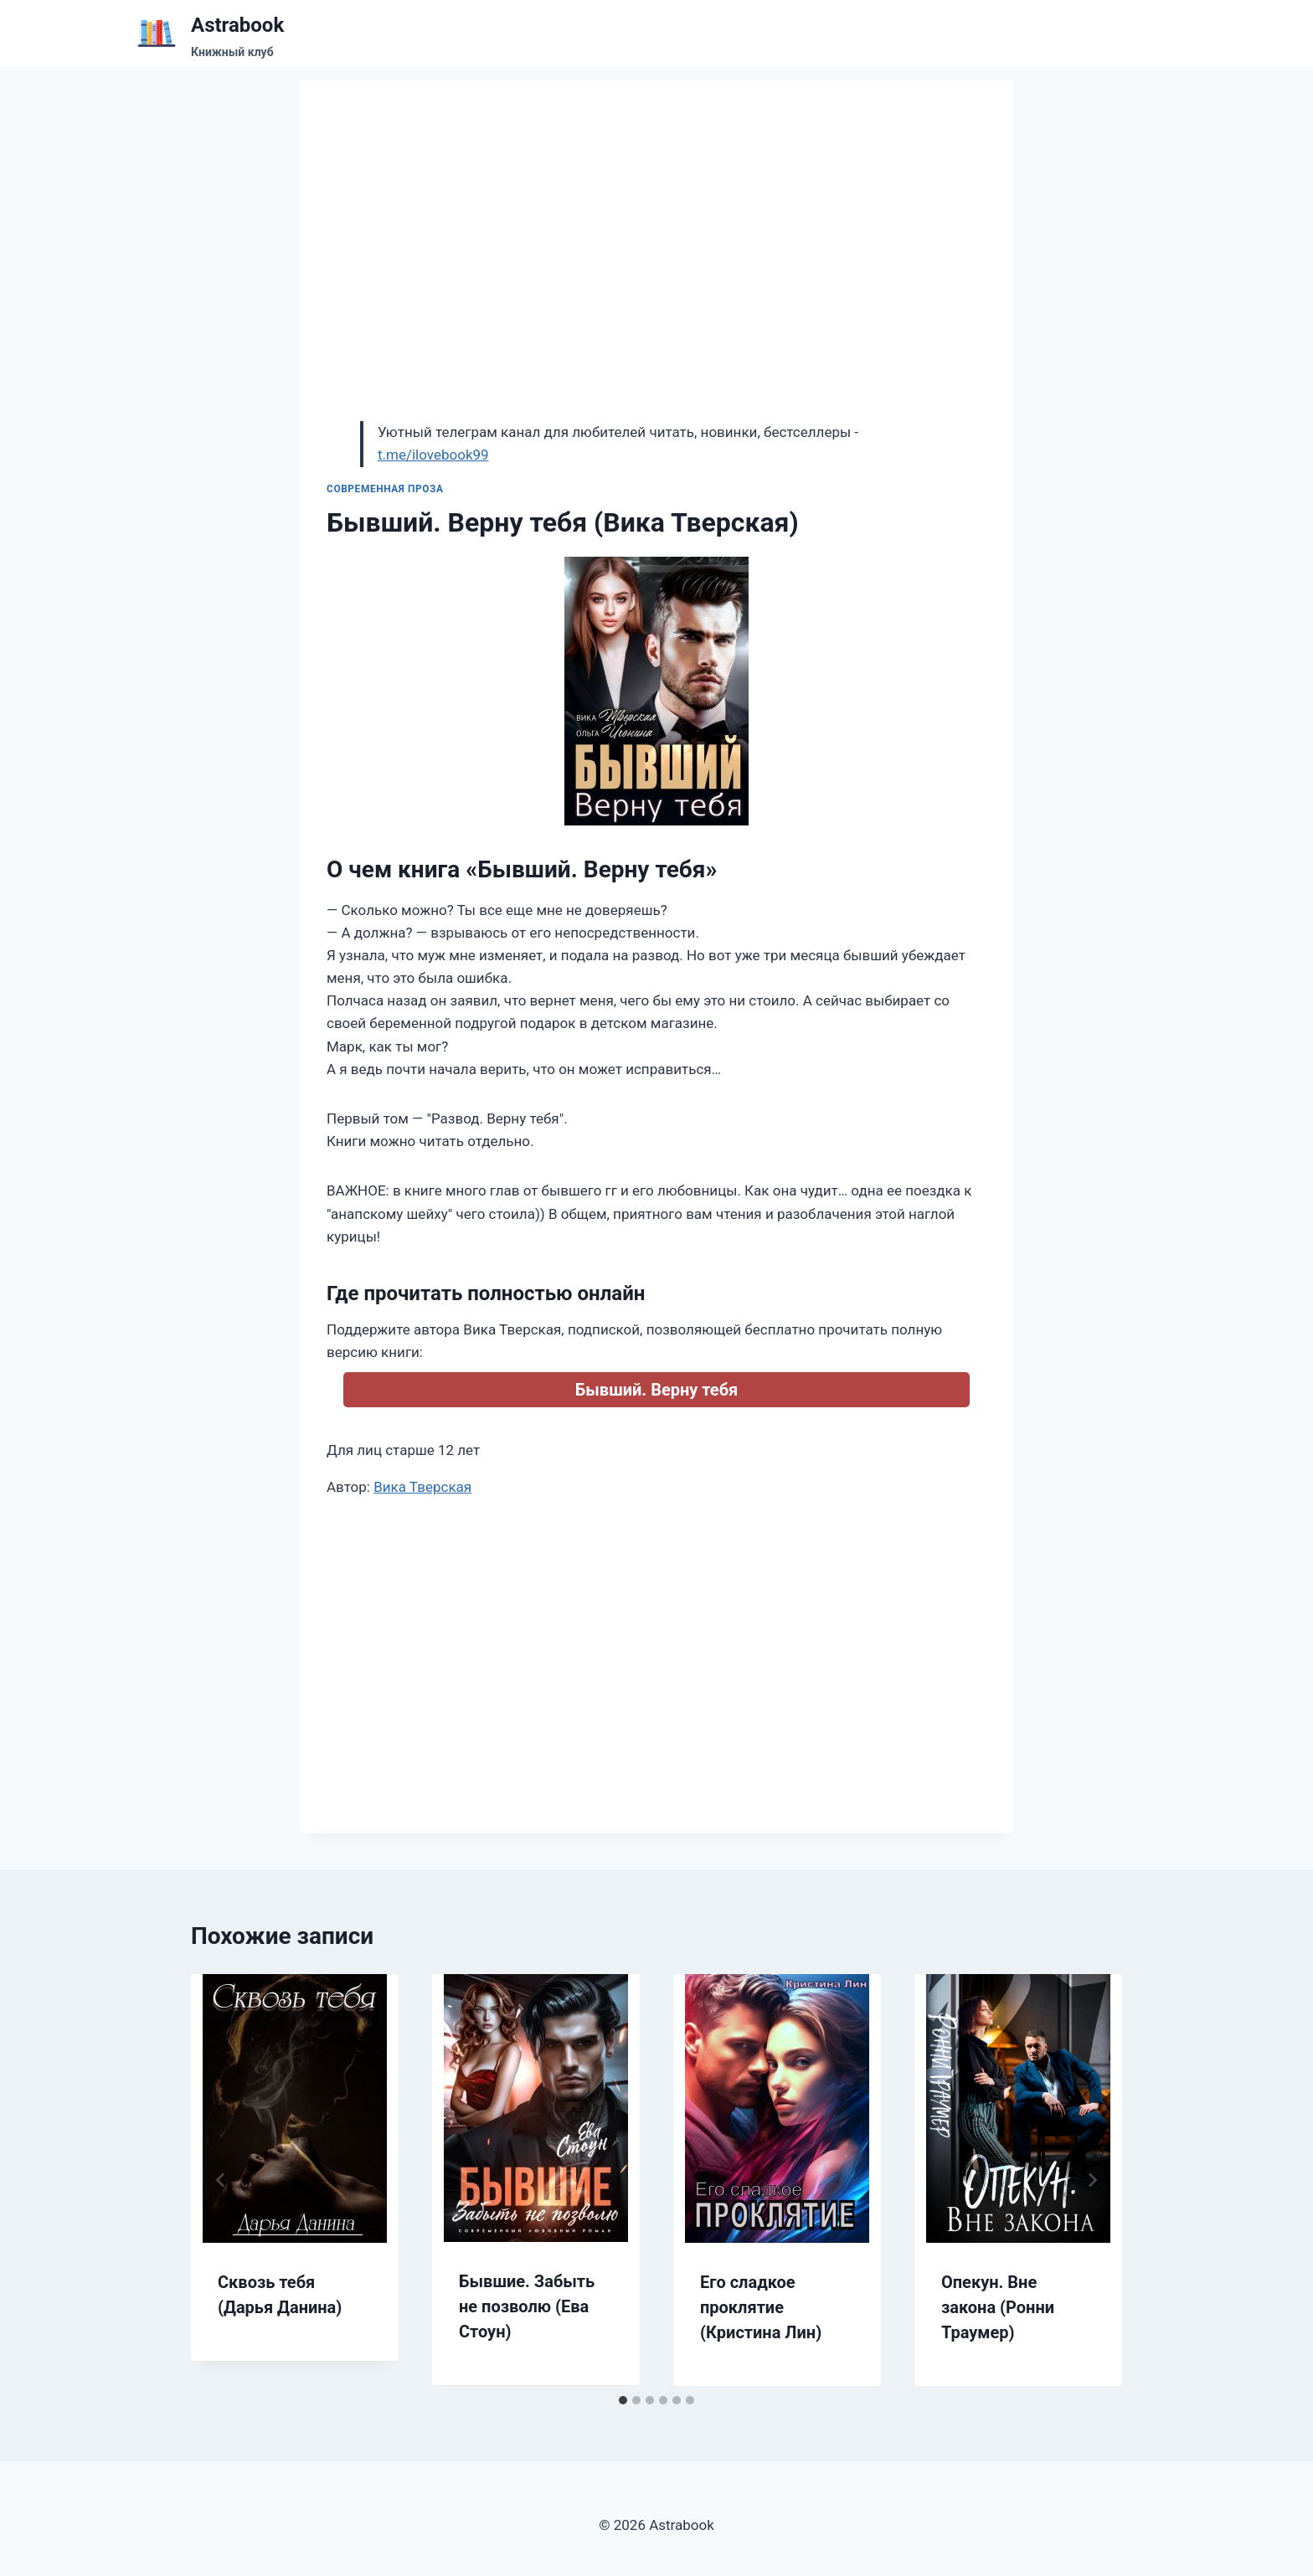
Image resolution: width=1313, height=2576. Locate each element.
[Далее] (1092, 2180)
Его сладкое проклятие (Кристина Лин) (760, 2307)
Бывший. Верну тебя (656, 1390)
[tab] (623, 2400)
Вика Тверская (422, 1486)
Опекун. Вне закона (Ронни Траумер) (997, 2307)
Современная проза (385, 489)
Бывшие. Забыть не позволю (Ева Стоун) (527, 2306)
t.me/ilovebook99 (433, 454)
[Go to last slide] (221, 2180)
